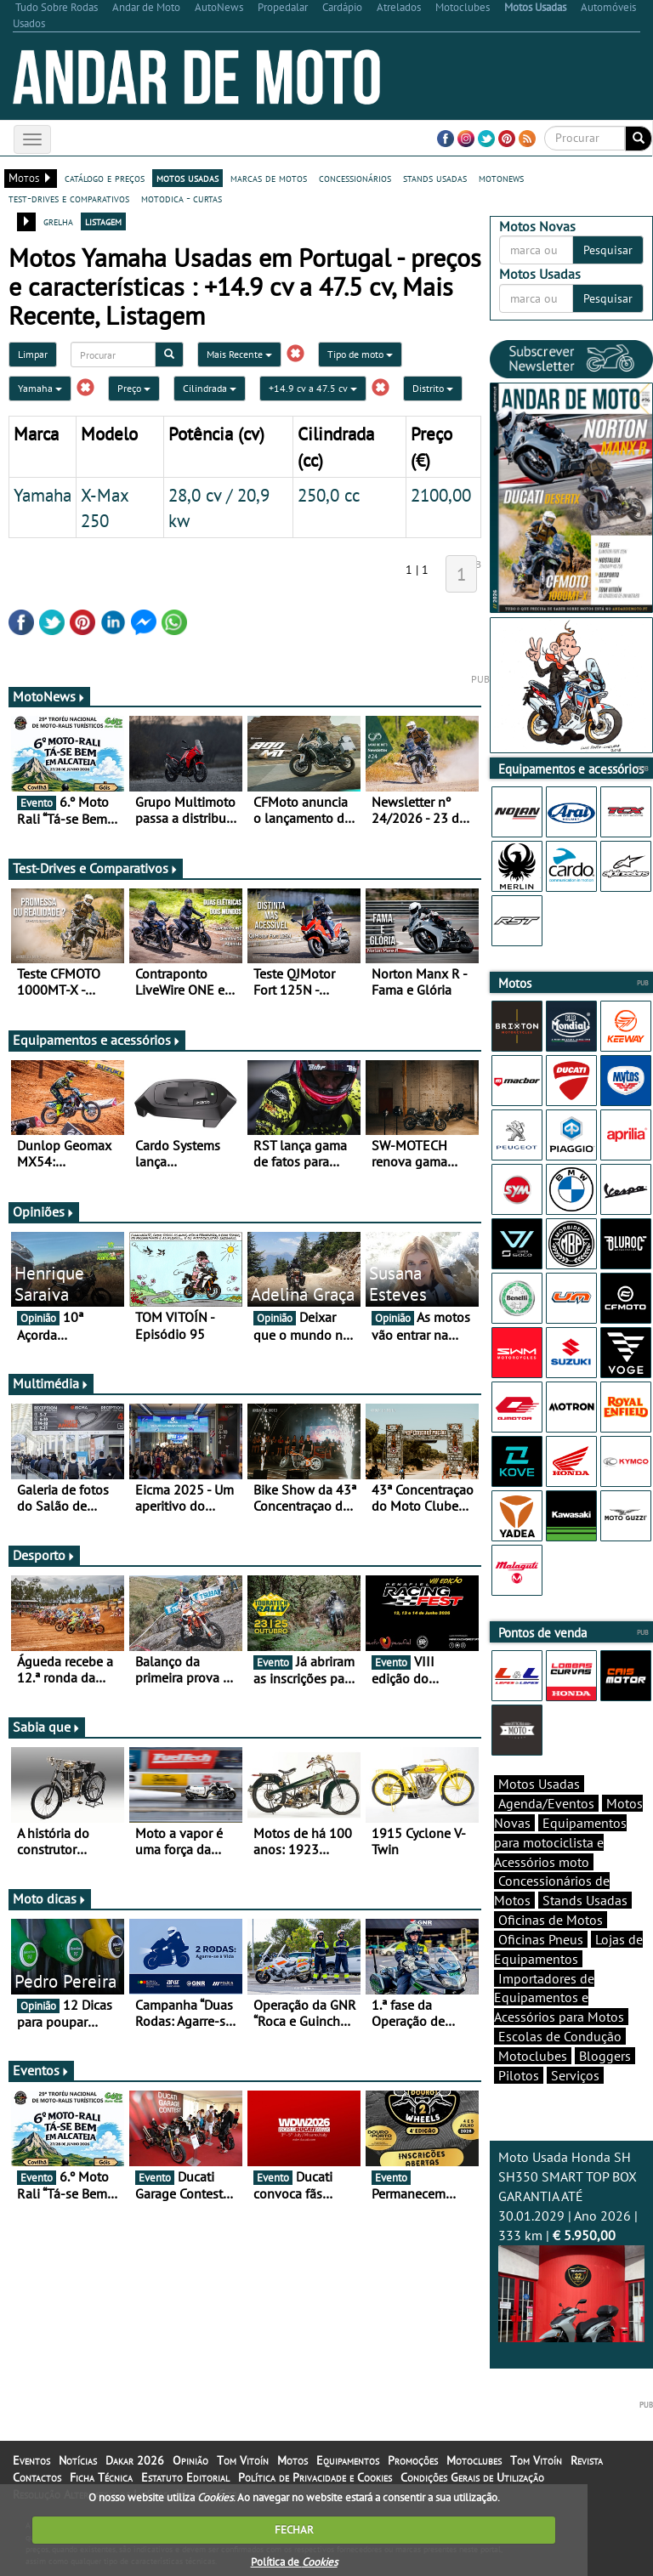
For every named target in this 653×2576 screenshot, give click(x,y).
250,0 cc (329, 495)
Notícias (78, 2460)
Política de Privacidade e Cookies (315, 2477)
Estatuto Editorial (185, 2477)
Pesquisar (608, 250)
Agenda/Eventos (546, 1803)
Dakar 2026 (134, 2460)
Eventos (41, 2070)
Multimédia (51, 1383)
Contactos (37, 2477)
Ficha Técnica (101, 2477)
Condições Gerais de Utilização (472, 2477)
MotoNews (49, 696)
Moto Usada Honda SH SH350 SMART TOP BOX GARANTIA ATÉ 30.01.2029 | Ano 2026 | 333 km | (571, 2245)
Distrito (432, 388)
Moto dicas (50, 1898)
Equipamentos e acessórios (97, 1039)
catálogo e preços (105, 177)
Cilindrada (209, 388)
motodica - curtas (181, 198)
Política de (294, 2562)
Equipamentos (347, 2460)
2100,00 (441, 495)
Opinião (190, 2460)
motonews (501, 177)
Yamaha (40, 388)
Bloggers (605, 2055)
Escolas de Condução (560, 2036)
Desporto (44, 1554)
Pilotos (518, 2075)
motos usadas (187, 177)
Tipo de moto (360, 354)
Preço (133, 388)
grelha (58, 221)
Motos (292, 2460)
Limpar (33, 354)
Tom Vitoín (243, 2460)
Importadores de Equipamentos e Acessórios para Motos (559, 1998)
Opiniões (44, 1211)
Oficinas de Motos (550, 1919)
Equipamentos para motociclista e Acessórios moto (560, 1842)
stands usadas (435, 177)
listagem (103, 221)
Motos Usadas (539, 1783)
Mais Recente (239, 354)
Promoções (413, 2460)
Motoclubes (532, 2055)
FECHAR (294, 2529)
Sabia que (47, 1726)
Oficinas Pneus (540, 1939)
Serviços (575, 2075)
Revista (587, 2460)
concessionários (355, 177)
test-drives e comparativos (69, 198)
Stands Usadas (584, 1900)
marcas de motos (268, 177)
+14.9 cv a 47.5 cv (313, 388)
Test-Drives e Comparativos (96, 868)
